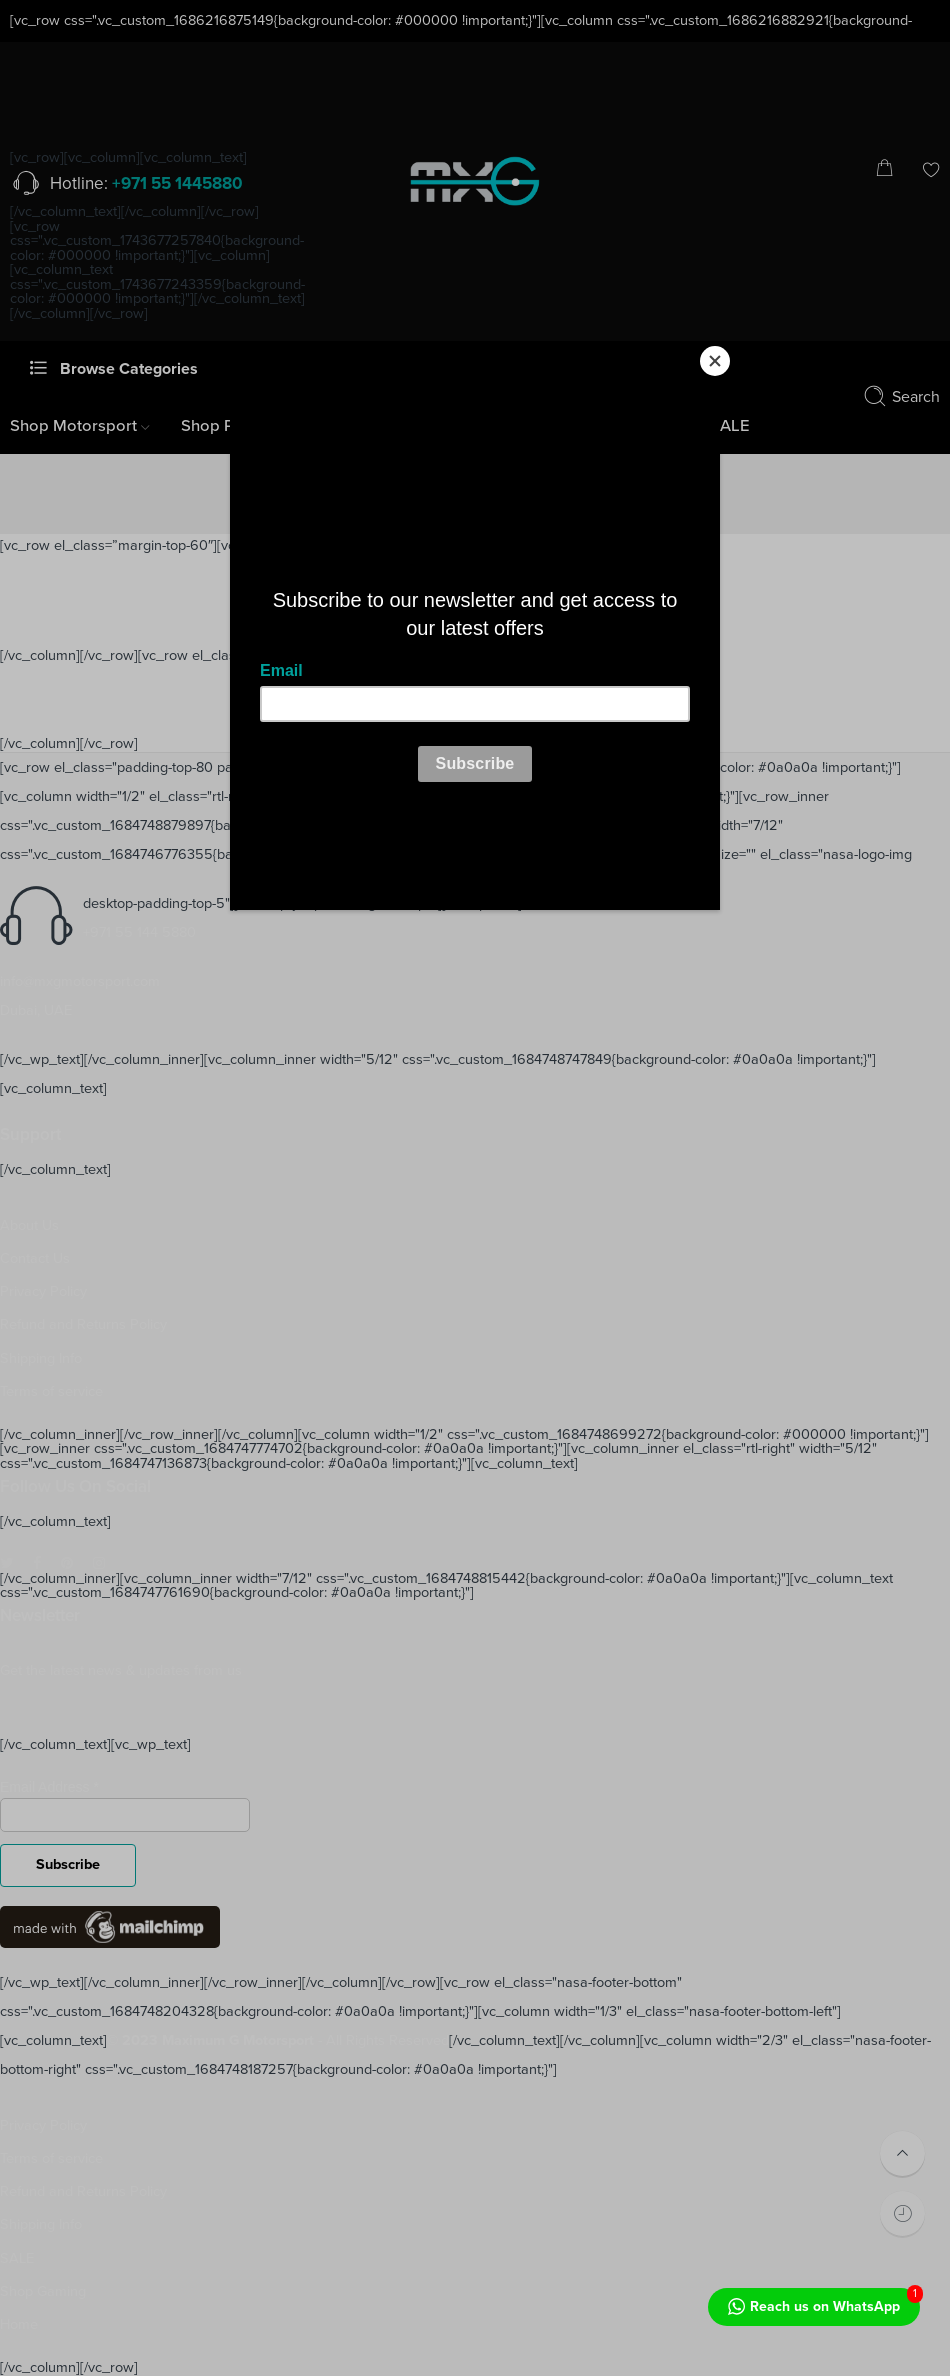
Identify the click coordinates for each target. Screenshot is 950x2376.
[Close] (715, 361)
